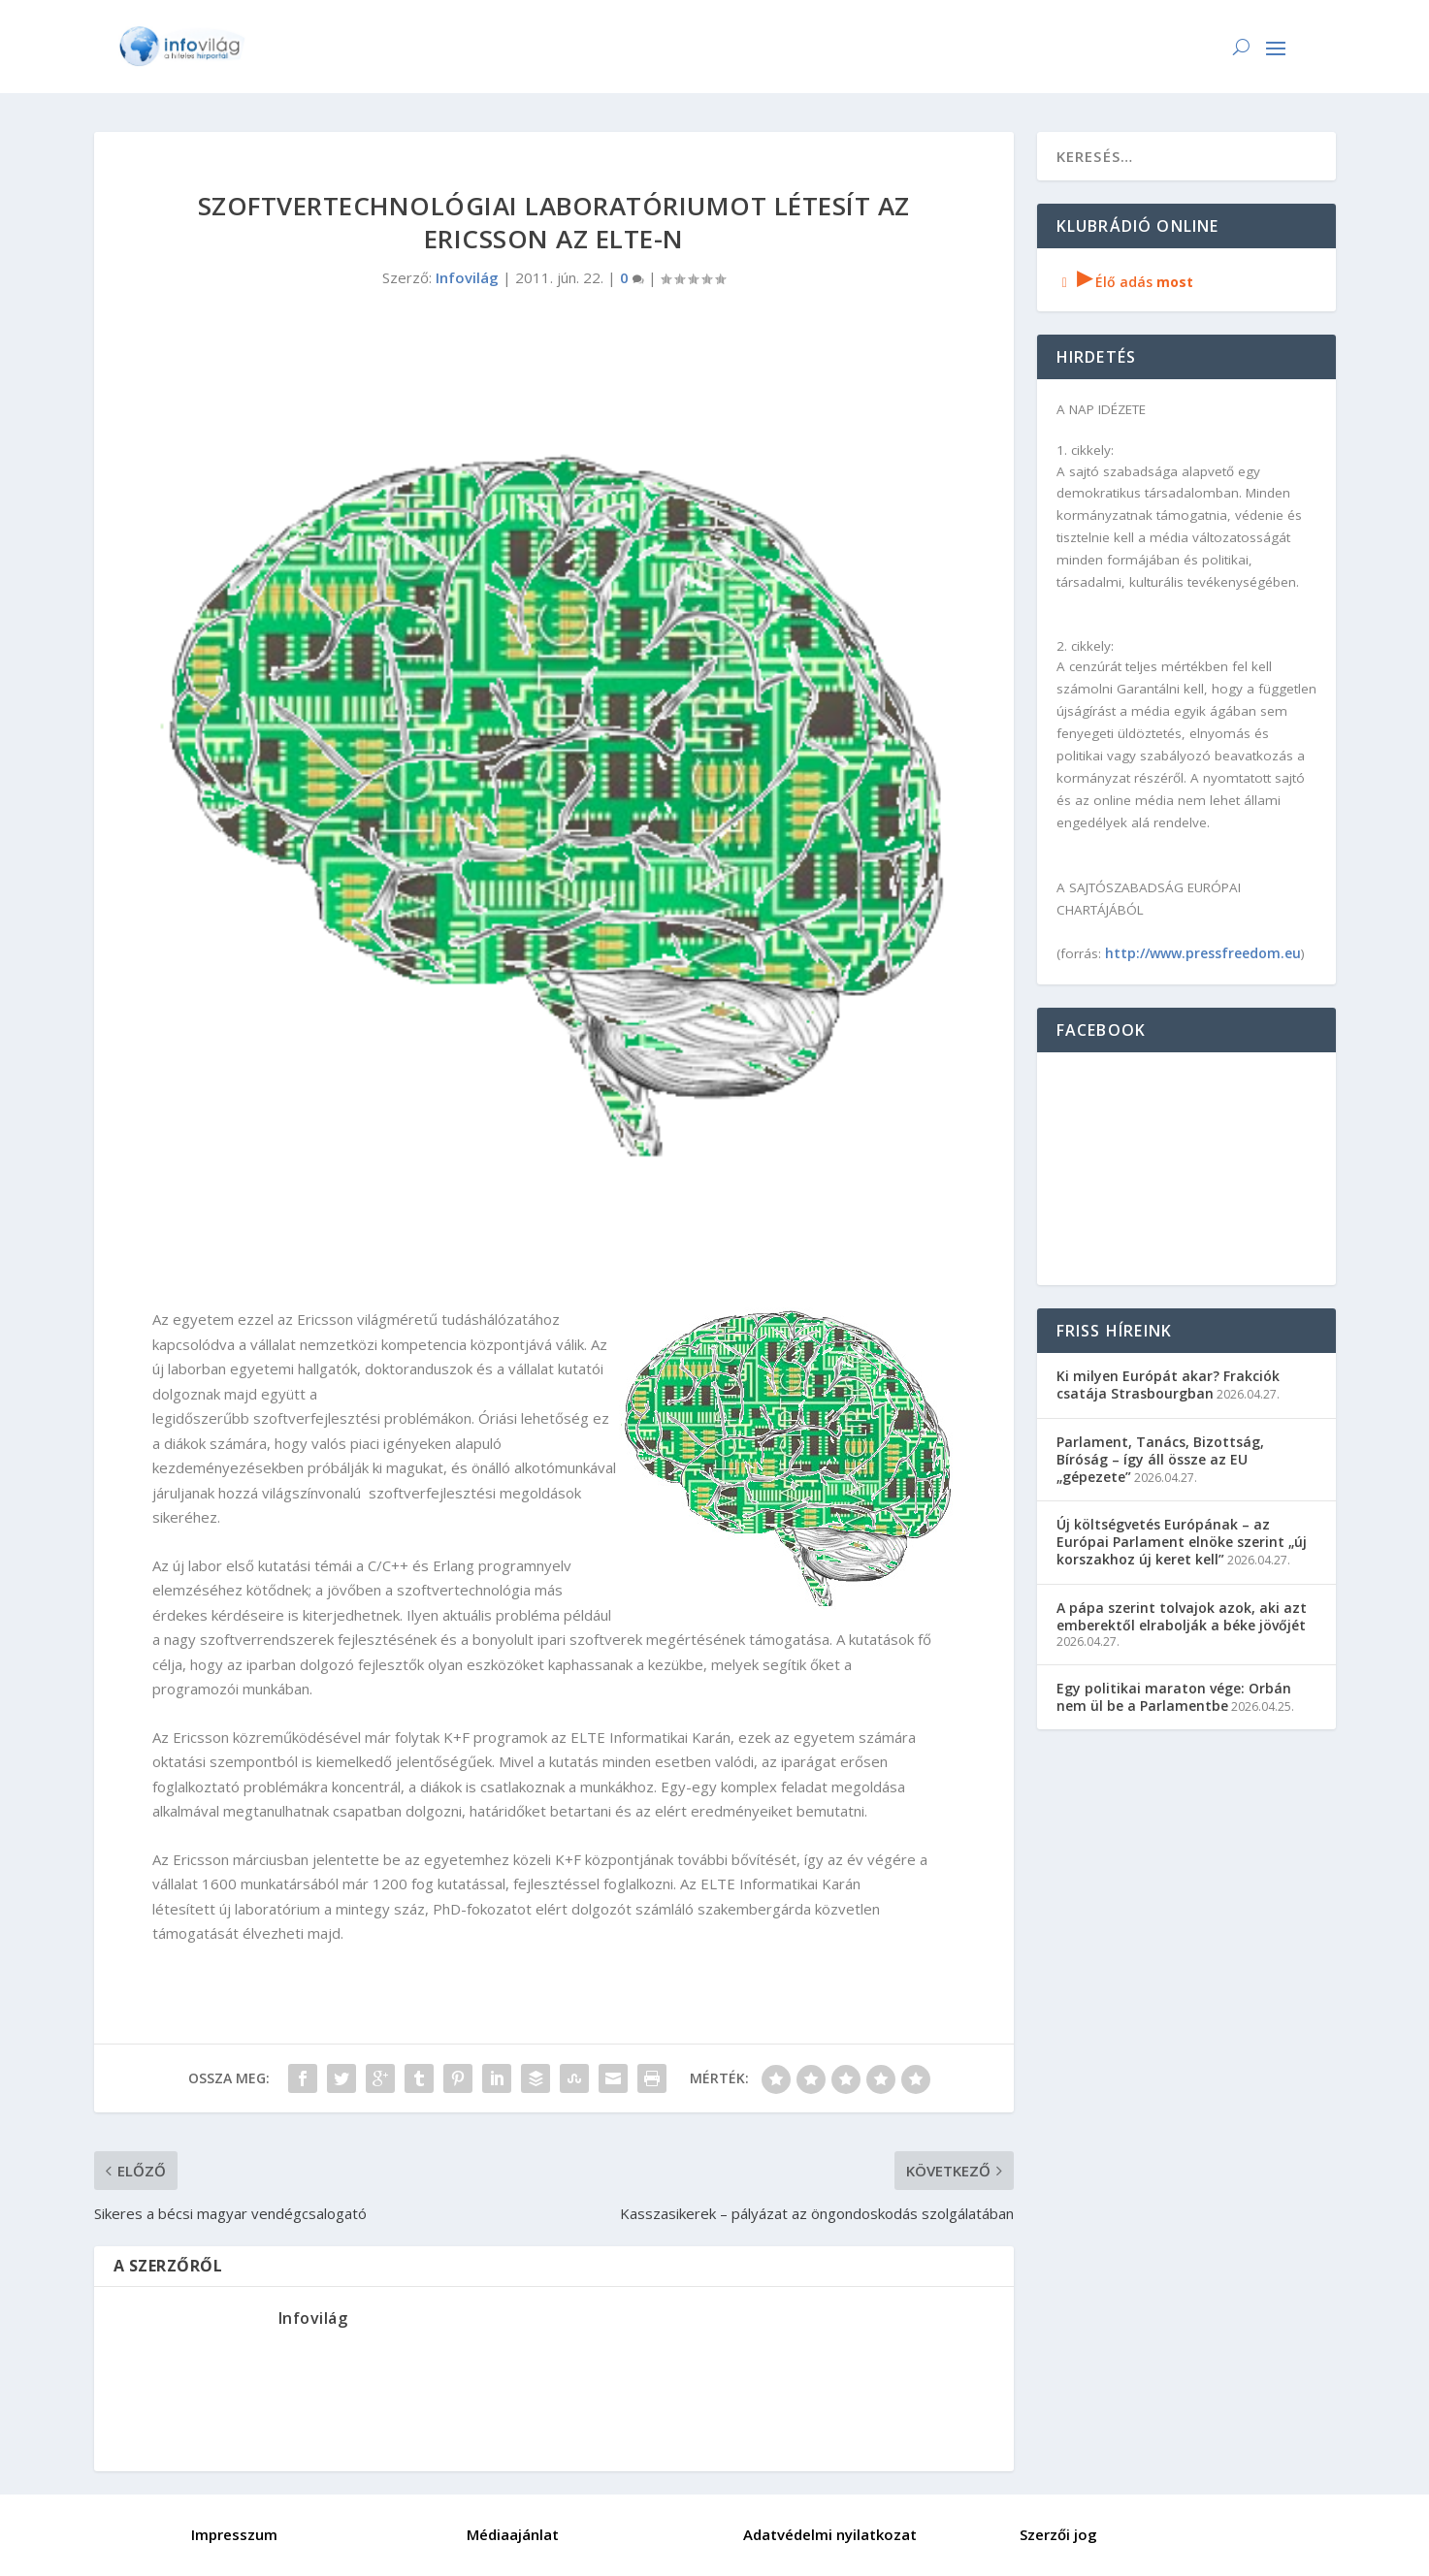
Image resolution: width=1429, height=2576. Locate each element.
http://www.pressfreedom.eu (1203, 953)
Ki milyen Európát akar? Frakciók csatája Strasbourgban (1168, 1384)
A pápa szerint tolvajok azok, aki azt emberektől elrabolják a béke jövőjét (1181, 1616)
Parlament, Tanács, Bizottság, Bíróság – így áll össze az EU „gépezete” (1160, 1459)
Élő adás (1125, 282)
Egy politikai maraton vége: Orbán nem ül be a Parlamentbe (1173, 1697)
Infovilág (467, 277)
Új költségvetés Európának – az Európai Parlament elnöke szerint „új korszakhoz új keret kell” (1181, 1541)
